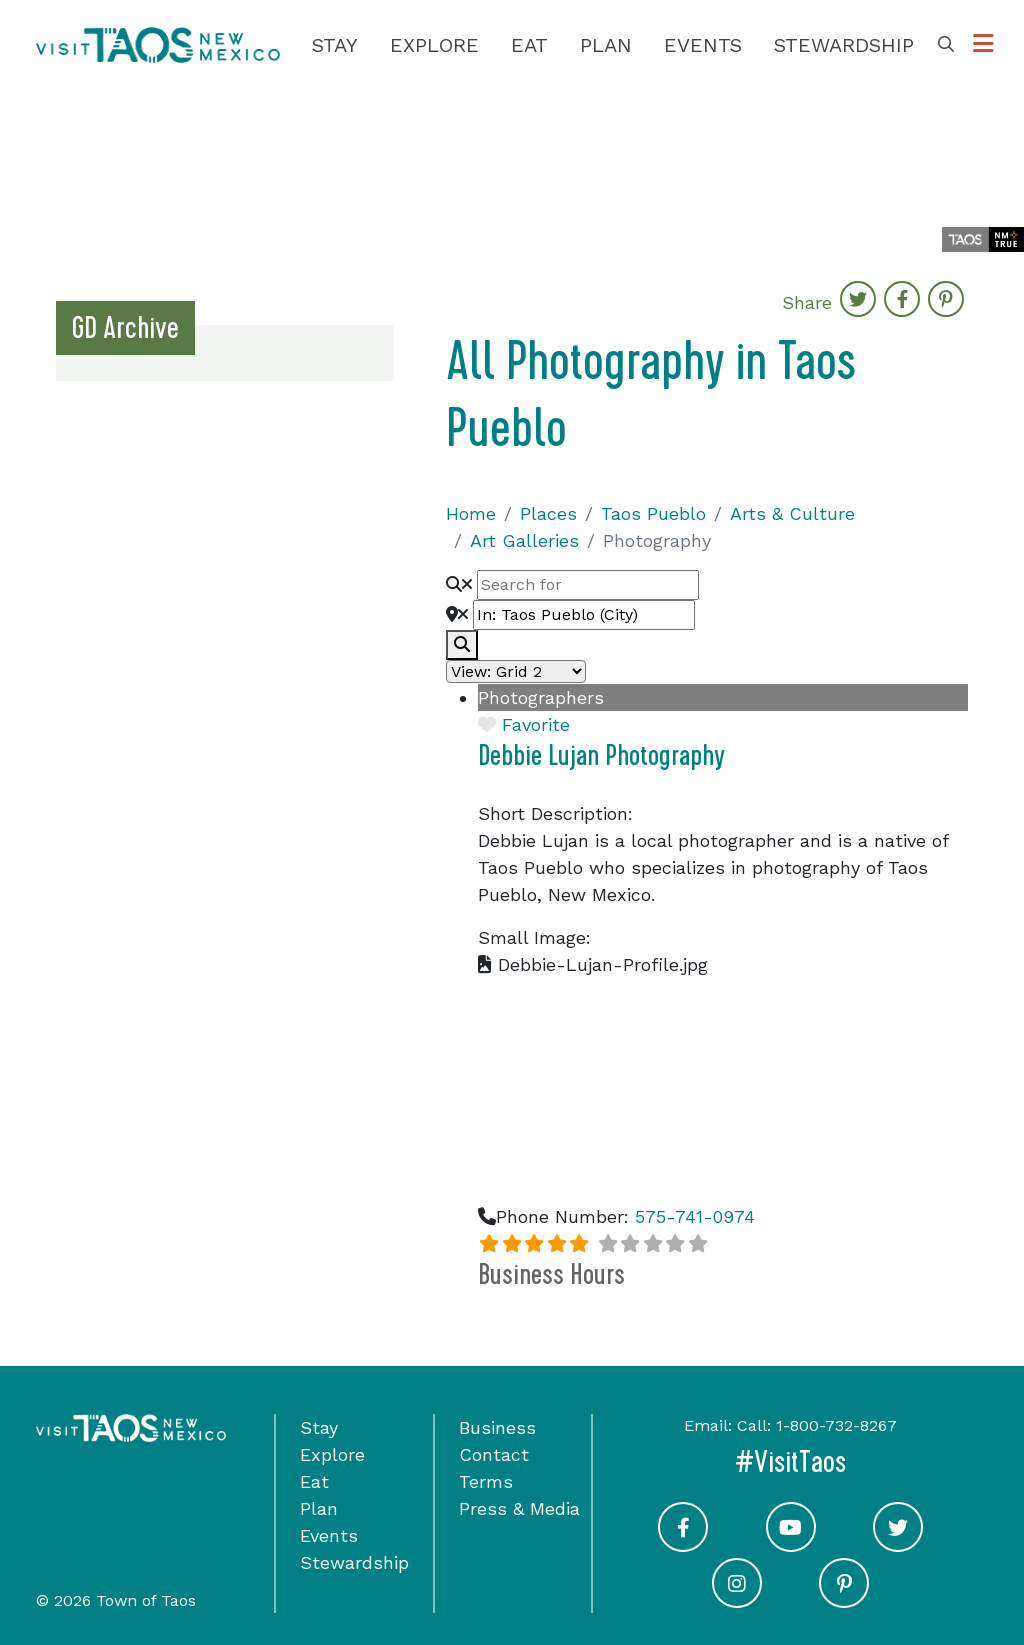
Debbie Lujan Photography (601, 756)
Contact (494, 1454)
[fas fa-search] (462, 645)
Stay (335, 45)
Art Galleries (524, 540)
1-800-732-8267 (836, 1425)
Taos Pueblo (653, 513)
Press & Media (519, 1508)
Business (497, 1427)
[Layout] (516, 671)
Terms (486, 1481)
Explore (434, 45)
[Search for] (588, 585)
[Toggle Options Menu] (983, 44)
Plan (606, 45)
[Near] (584, 615)
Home (471, 513)
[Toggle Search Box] (946, 45)
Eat (529, 45)
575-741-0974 (695, 1216)
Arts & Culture (792, 513)
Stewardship (844, 45)
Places (548, 513)
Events (703, 45)
